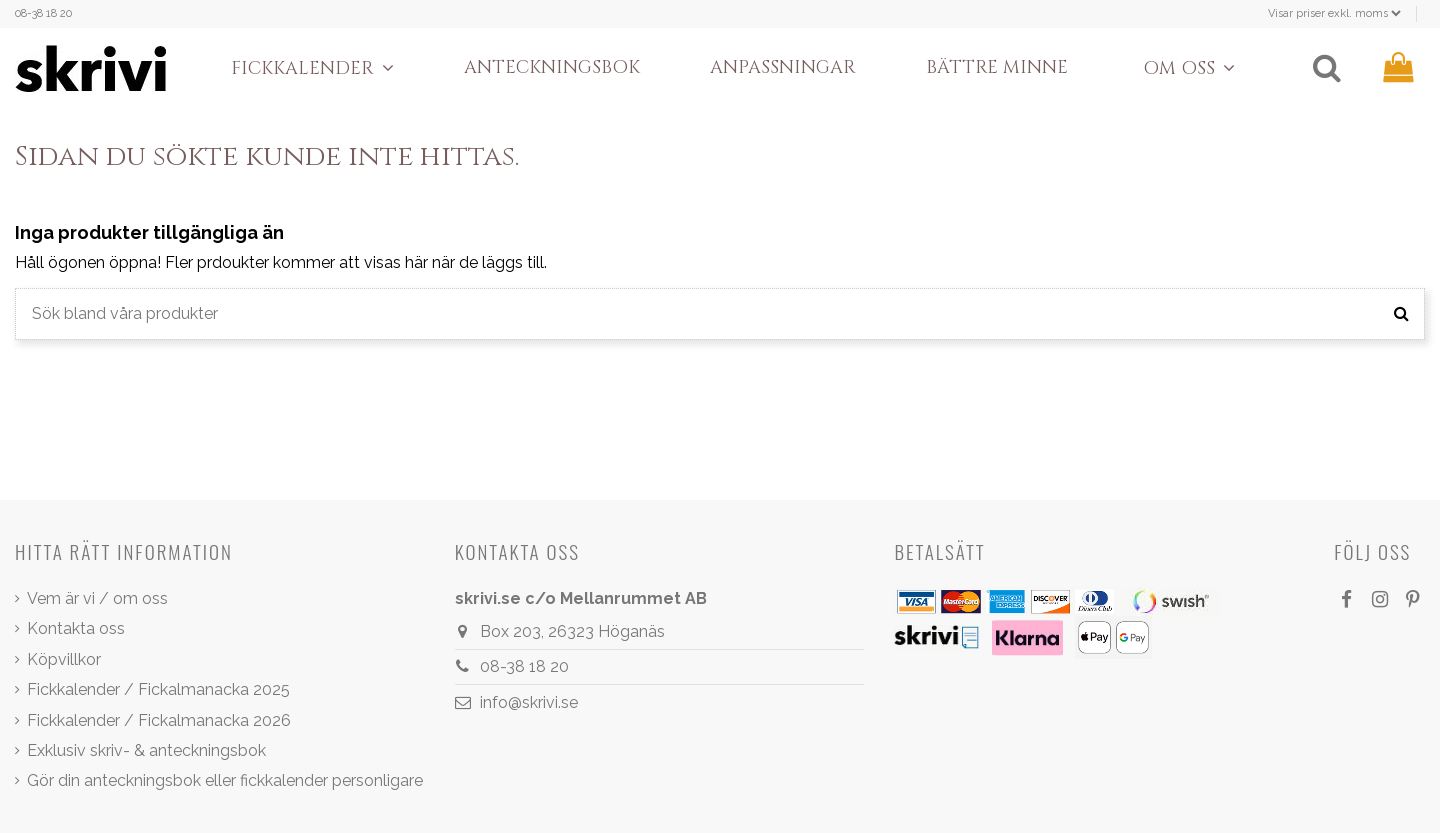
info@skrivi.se (529, 702)
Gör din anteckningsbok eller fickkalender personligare (225, 780)
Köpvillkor (64, 659)
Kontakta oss (76, 628)
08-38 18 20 (43, 13)
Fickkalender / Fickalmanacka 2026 (159, 720)
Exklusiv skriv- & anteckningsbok (146, 750)
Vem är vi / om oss (97, 598)
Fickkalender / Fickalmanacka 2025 (158, 689)
